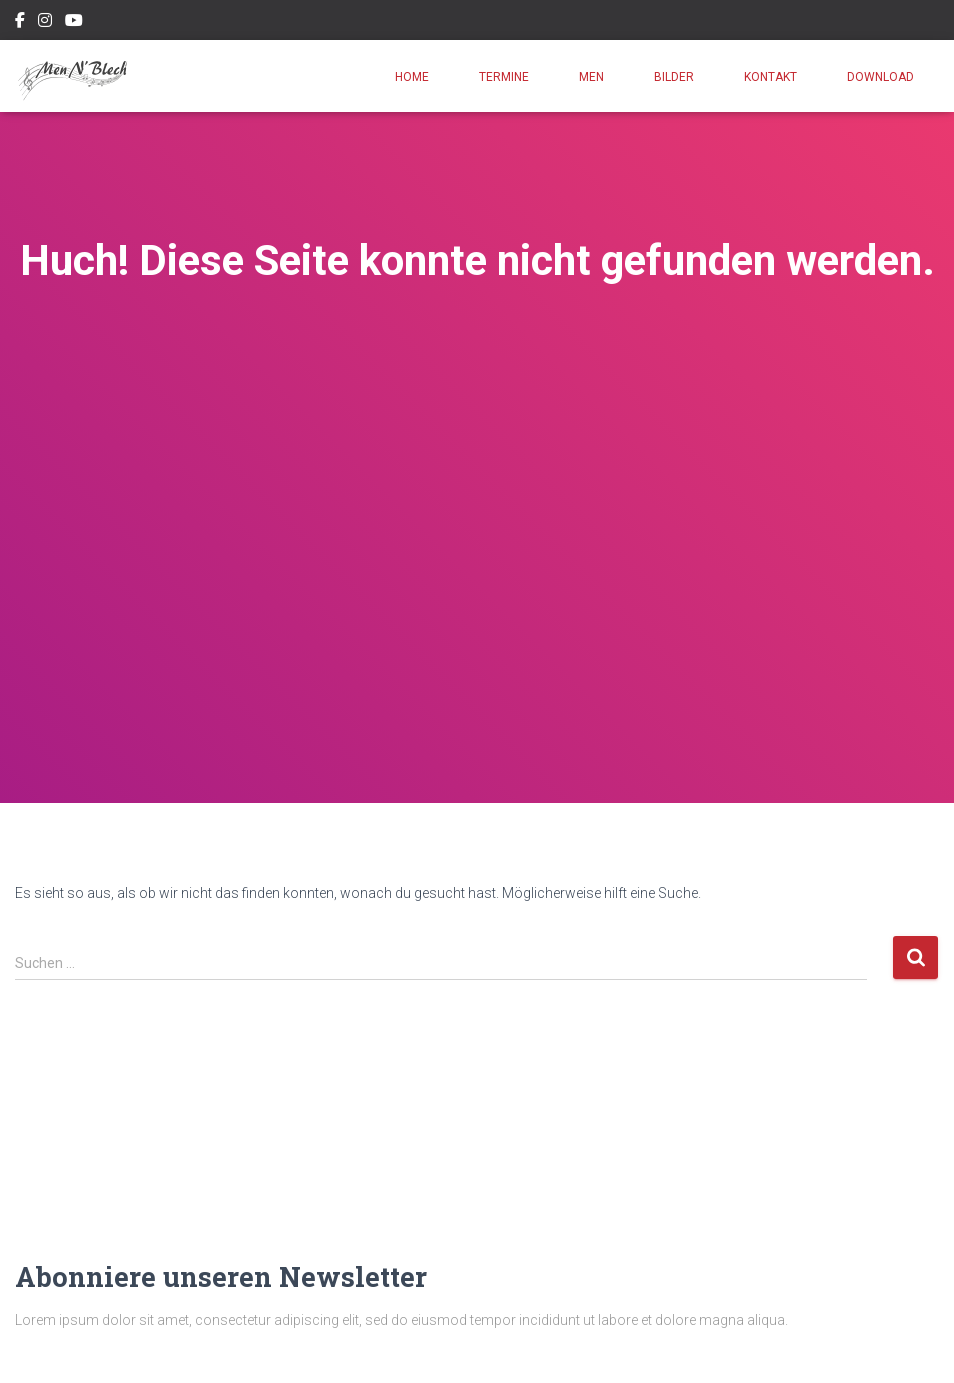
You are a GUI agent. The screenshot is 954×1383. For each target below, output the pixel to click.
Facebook (20, 23)
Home (412, 77)
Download (880, 77)
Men (591, 77)
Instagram (45, 23)
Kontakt (770, 77)
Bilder (674, 77)
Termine (504, 77)
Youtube (74, 23)
